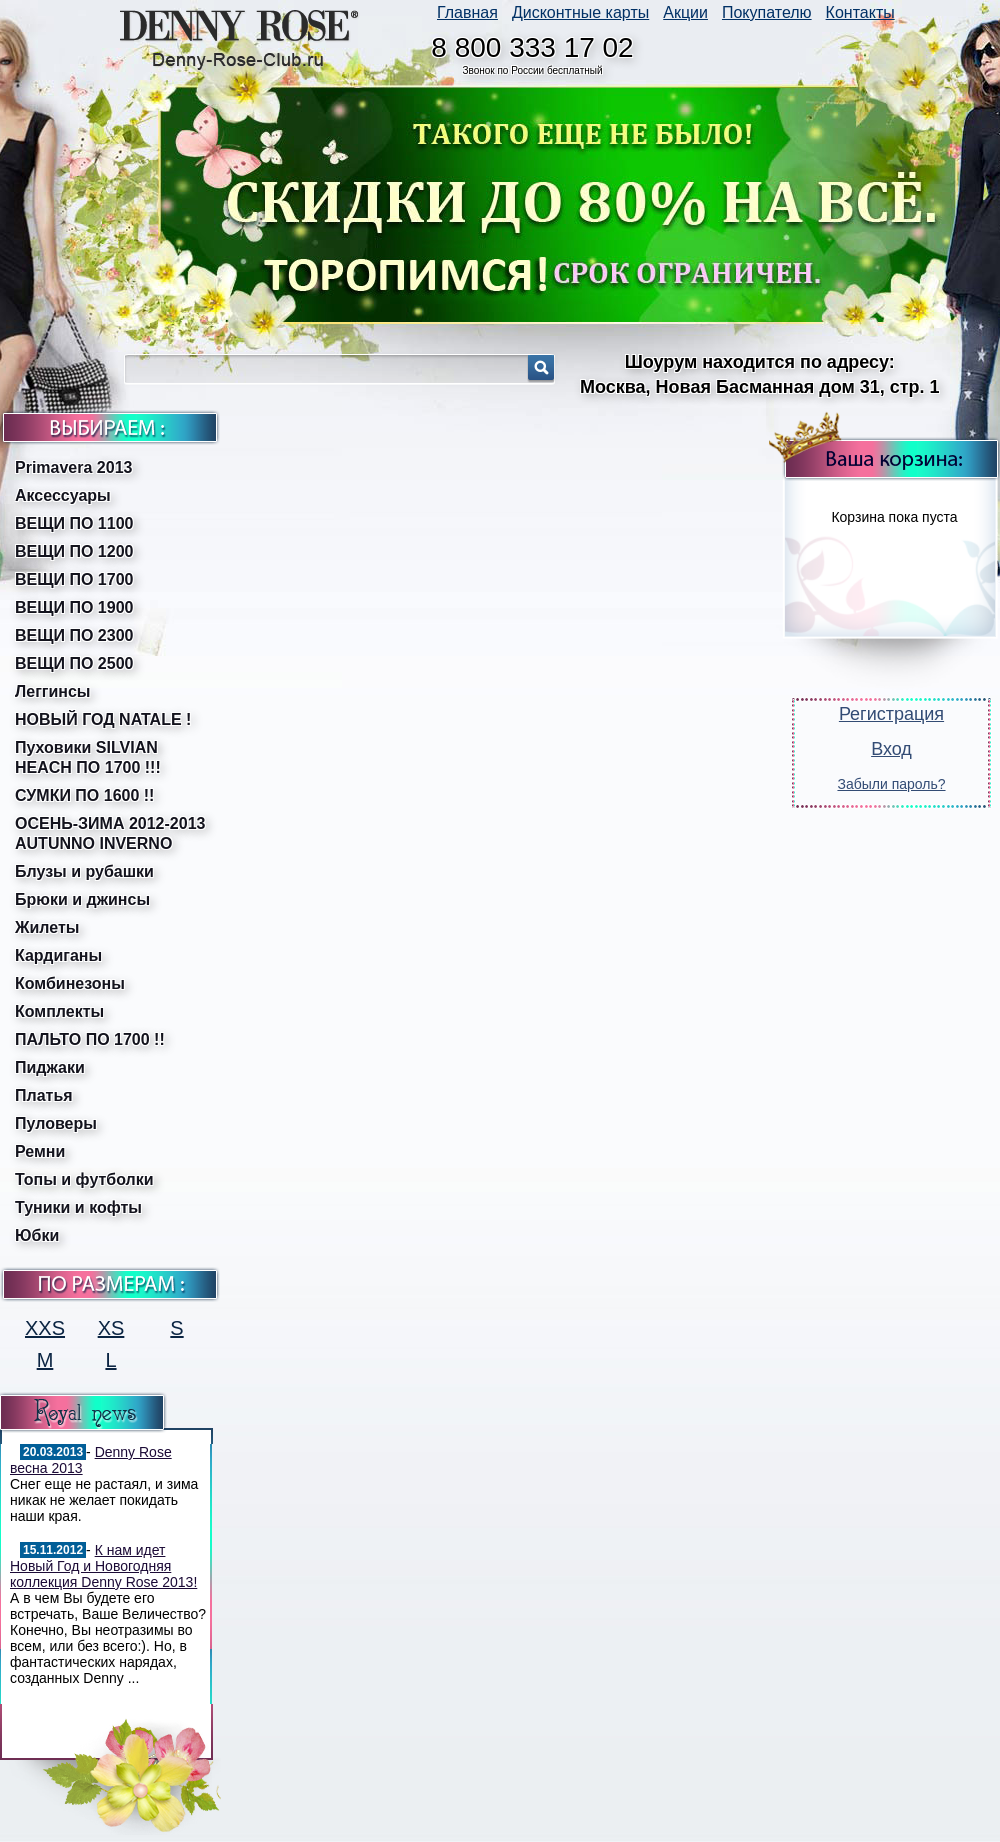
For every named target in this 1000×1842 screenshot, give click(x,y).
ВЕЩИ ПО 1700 (74, 579)
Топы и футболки (84, 1179)
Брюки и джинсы (82, 899)
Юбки (37, 1235)
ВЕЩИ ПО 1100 (74, 523)
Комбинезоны (70, 983)
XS (111, 1328)
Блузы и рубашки (84, 871)
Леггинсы (53, 691)
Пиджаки (50, 1067)
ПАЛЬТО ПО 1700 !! (90, 1039)
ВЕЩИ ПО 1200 (74, 551)
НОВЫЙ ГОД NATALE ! (103, 719)
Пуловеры (56, 1123)
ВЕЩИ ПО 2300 (74, 635)
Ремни (40, 1151)
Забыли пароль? (891, 784)
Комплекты (59, 1011)
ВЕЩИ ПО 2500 (74, 663)
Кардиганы (58, 955)
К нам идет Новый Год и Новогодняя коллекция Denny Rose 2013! (103, 1566)
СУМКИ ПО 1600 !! (84, 795)
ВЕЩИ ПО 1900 (74, 607)
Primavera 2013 (73, 467)
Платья (44, 1095)
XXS (45, 1328)
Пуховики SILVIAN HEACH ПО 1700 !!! (88, 757)
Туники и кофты (78, 1207)
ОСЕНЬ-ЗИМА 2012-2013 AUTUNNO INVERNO (110, 833)
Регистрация (891, 714)
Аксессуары (63, 495)
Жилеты (47, 927)
